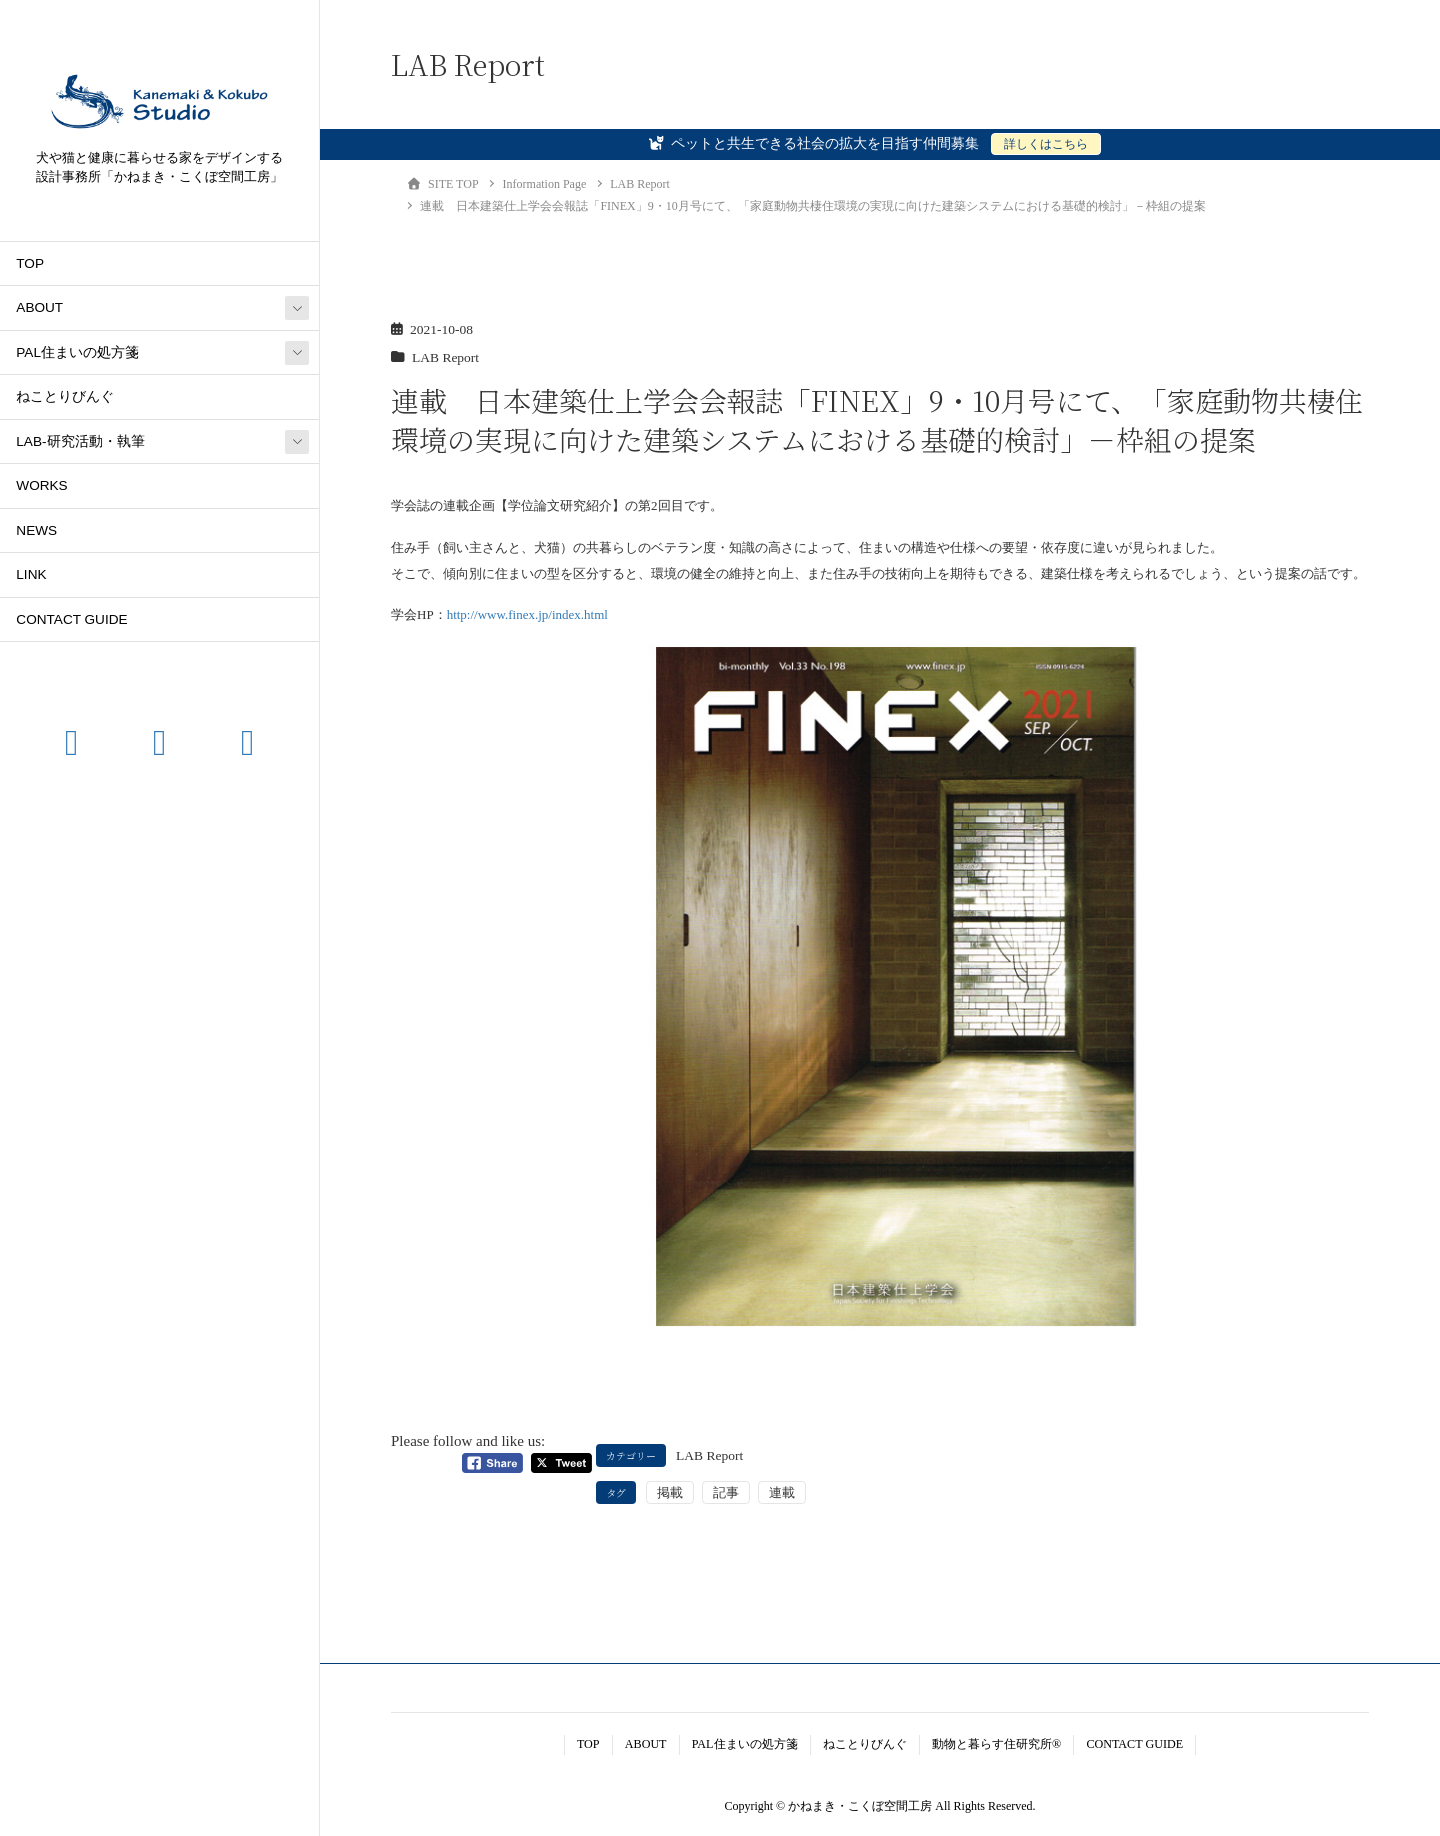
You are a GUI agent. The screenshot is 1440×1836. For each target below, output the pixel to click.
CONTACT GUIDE (71, 619)
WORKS (41, 485)
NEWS (36, 530)
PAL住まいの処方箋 (77, 352)
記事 (726, 1492)
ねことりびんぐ (65, 396)
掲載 (670, 1492)
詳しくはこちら (1046, 144)
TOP (30, 263)
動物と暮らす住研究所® (996, 1744)
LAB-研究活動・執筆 (80, 441)
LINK (31, 574)
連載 (782, 1492)
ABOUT (39, 307)
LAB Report (445, 357)
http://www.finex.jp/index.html (527, 614)
